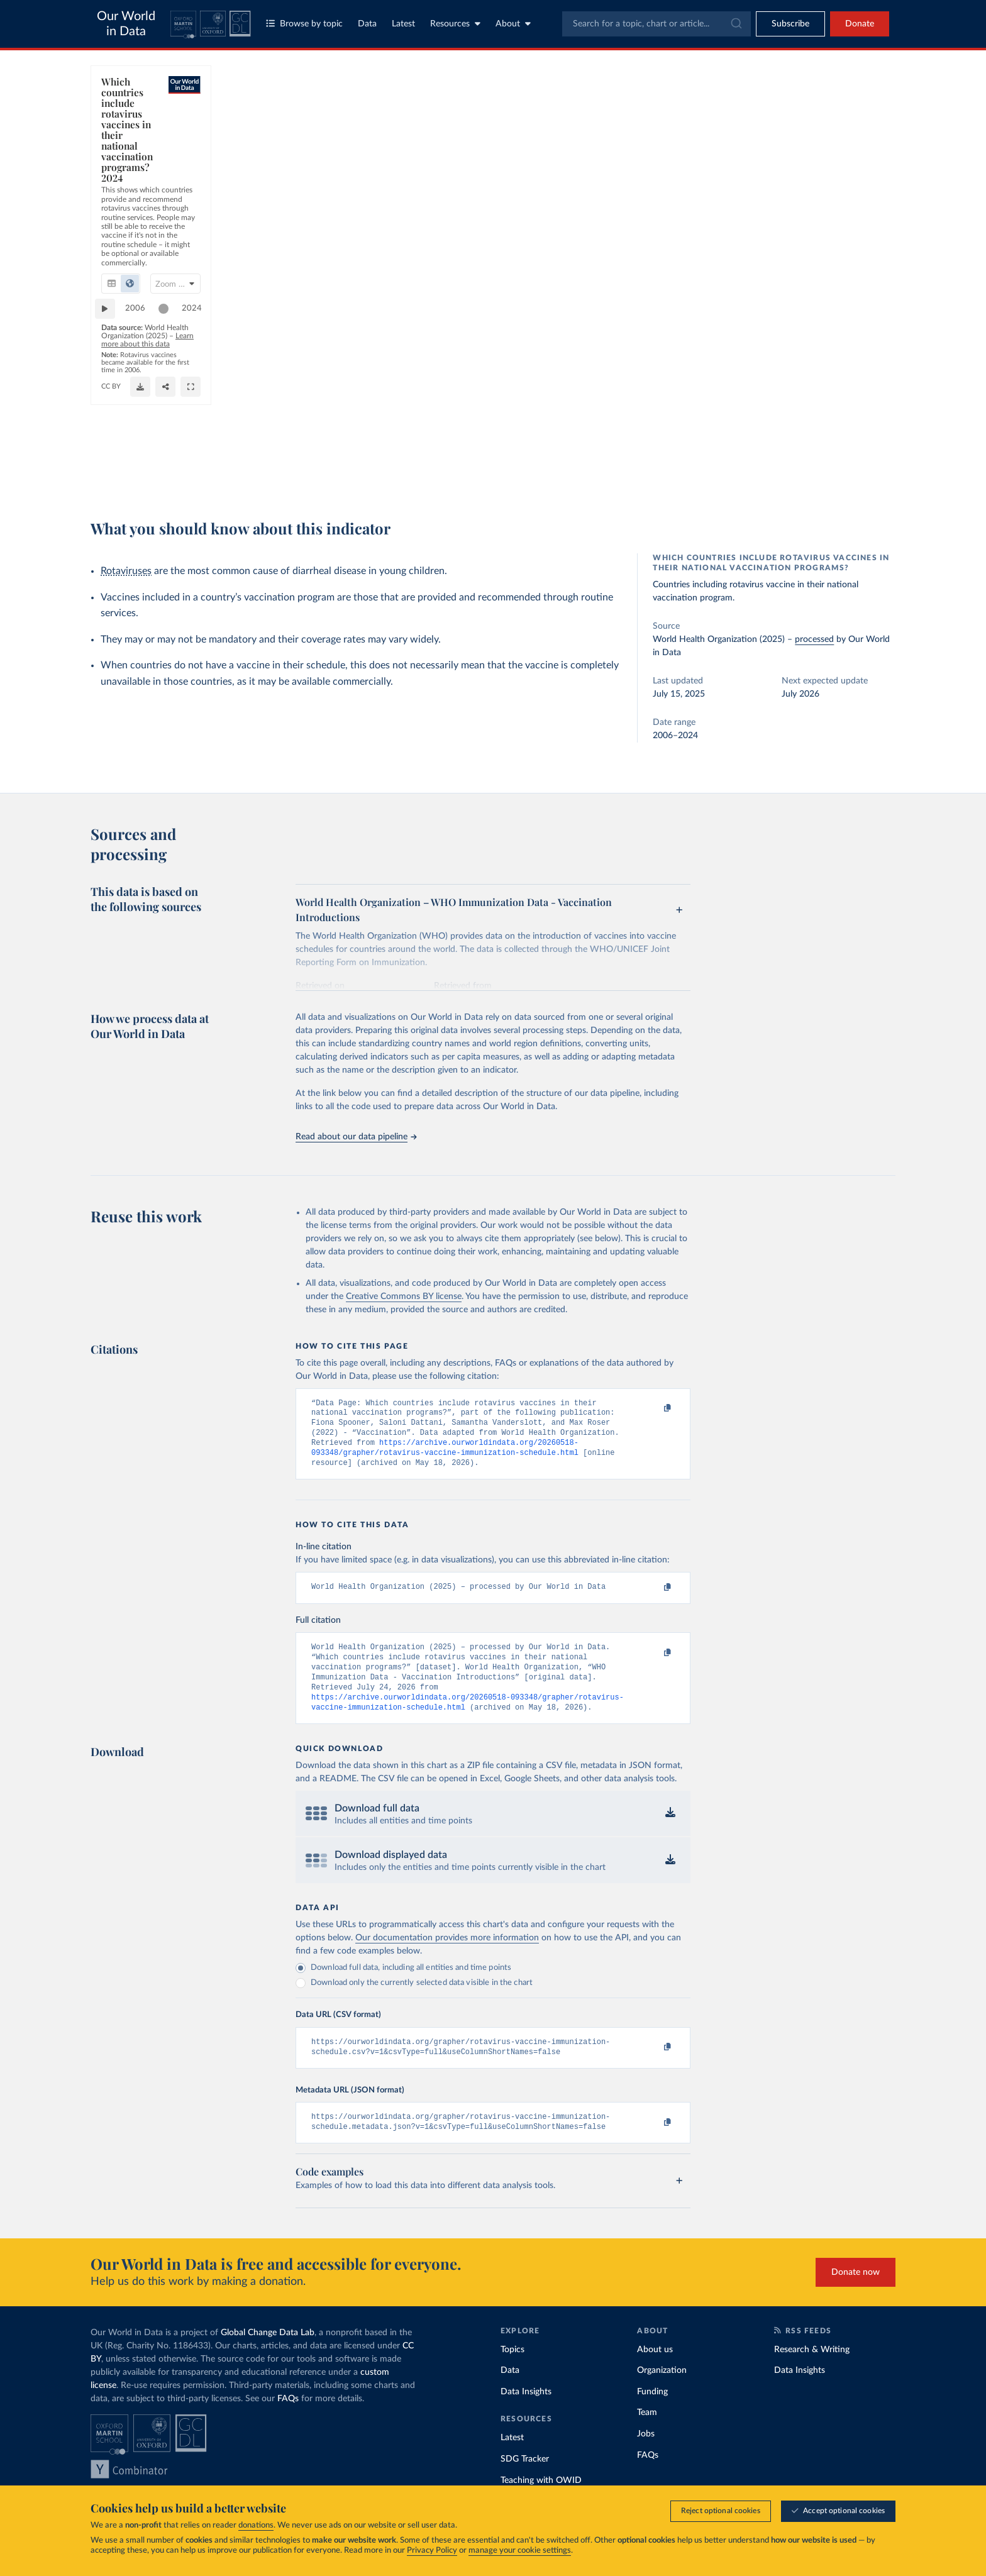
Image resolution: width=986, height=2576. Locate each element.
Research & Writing (812, 2373)
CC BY (227, 477)
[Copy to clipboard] (654, 1409)
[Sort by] (781, 136)
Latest (403, 23)
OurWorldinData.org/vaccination (156, 477)
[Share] (566, 472)
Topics (512, 2373)
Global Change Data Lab (267, 2356)
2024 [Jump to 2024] (667, 428)
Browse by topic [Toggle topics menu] (304, 23)
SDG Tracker (525, 2483)
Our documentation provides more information (447, 1956)
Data (367, 23)
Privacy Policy (432, 2551)
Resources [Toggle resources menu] (455, 23)
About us (655, 2373)
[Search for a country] (794, 106)
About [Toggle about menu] (513, 23)
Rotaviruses (126, 571)
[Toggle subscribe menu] (790, 23)
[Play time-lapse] (111, 429)
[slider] (639, 428)
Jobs (646, 2457)
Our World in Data (126, 24)
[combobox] (656, 23)
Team (647, 2436)
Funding (652, 2415)
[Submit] (735, 24)
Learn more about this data (325, 454)
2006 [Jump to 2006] (141, 428)
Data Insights (526, 2415)
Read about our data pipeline (356, 1136)
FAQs (288, 2422)
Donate (859, 23)
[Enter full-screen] (639, 472)
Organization (662, 2394)
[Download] (505, 472)
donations (256, 2526)
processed (814, 639)
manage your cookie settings (519, 2551)
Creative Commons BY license (404, 1296)
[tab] (128, 156)
